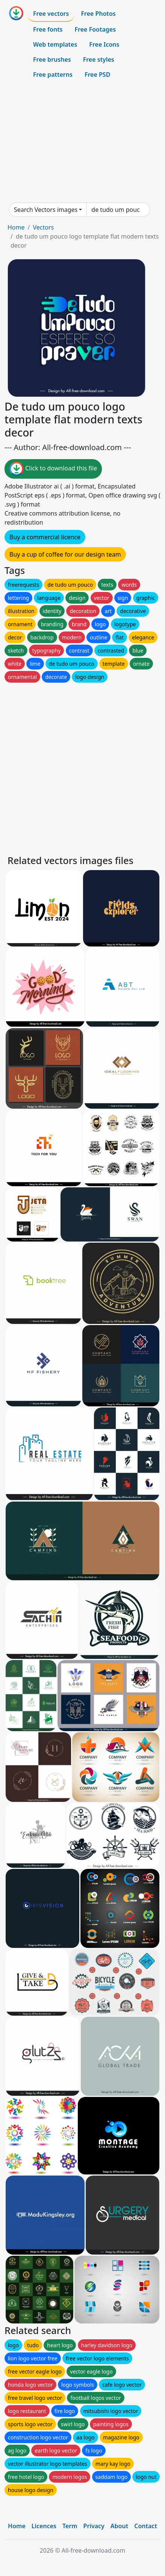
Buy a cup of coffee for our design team (65, 554)
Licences (44, 2526)
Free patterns (53, 74)
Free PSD (97, 74)
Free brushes (52, 59)
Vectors (43, 227)
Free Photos (98, 13)
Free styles (98, 59)
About (119, 2526)
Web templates (55, 44)
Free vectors (51, 13)
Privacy (93, 2526)
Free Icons (104, 44)
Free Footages (95, 29)
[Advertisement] (82, 142)
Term (69, 2526)
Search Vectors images (45, 209)
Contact (145, 2526)
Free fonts (48, 29)
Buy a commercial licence (44, 537)
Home (16, 227)
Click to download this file (53, 469)
